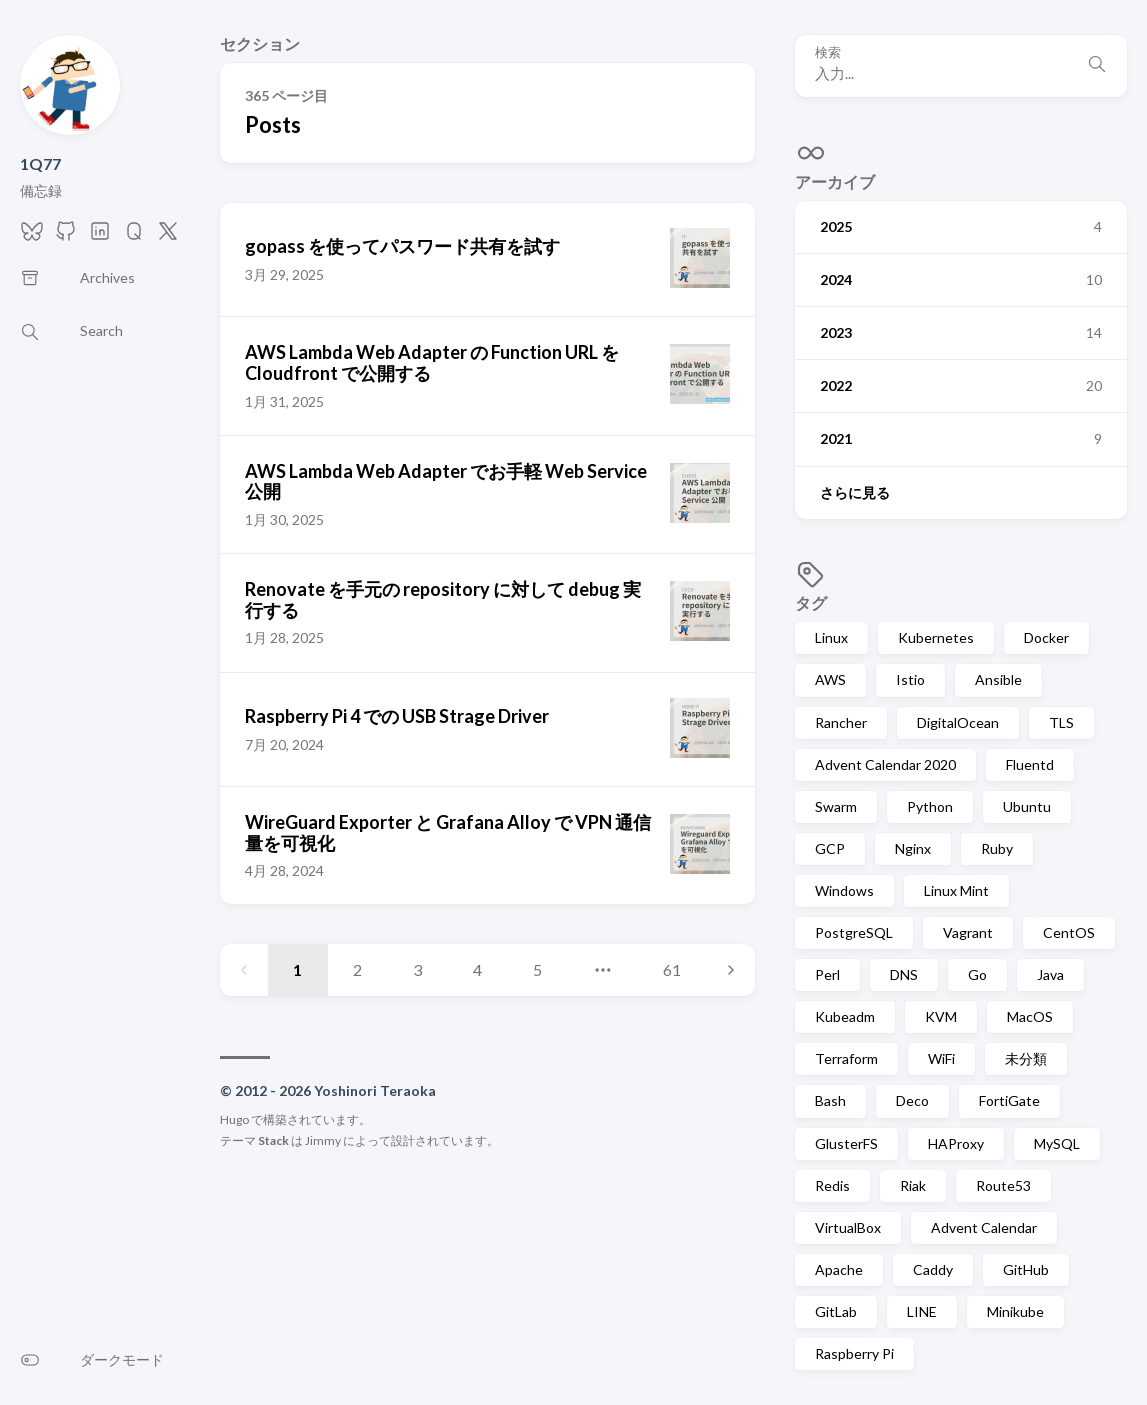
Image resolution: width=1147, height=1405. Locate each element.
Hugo (234, 1119)
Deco (912, 1100)
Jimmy (323, 1140)
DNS (904, 974)
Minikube (1015, 1311)
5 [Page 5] (537, 969)
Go (977, 974)
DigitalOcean (958, 722)
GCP (830, 848)
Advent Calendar (984, 1227)
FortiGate (1009, 1100)
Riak (913, 1185)
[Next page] (731, 970)
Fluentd (1030, 764)
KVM (941, 1016)
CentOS (1069, 932)
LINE (922, 1311)
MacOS (1030, 1016)
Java (1050, 974)
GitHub (1026, 1269)
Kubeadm (845, 1016)
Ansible (998, 679)
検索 (828, 52)
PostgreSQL (854, 932)
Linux (831, 637)
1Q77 (40, 163)
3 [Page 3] (417, 969)
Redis (832, 1185)
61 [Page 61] (672, 969)
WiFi (941, 1058)
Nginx (913, 848)
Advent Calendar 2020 (885, 764)
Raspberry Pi (854, 1353)
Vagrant (968, 932)
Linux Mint (956, 890)
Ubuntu (1027, 806)
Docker (1046, 637)
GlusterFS (846, 1143)
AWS (830, 679)
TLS (1061, 722)
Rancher (841, 722)
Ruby (997, 848)
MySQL (1057, 1143)
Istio (910, 679)
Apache (839, 1269)
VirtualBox (848, 1227)
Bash (830, 1100)
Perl (827, 974)
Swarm (836, 806)
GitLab (836, 1311)
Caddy (933, 1269)
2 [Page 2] (357, 969)
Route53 (1003, 1185)
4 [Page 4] (477, 969)
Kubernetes (936, 637)
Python (930, 806)
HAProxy (956, 1143)
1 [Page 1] (297, 969)
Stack (273, 1140)
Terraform (846, 1058)
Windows (844, 890)
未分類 (1026, 1058)
